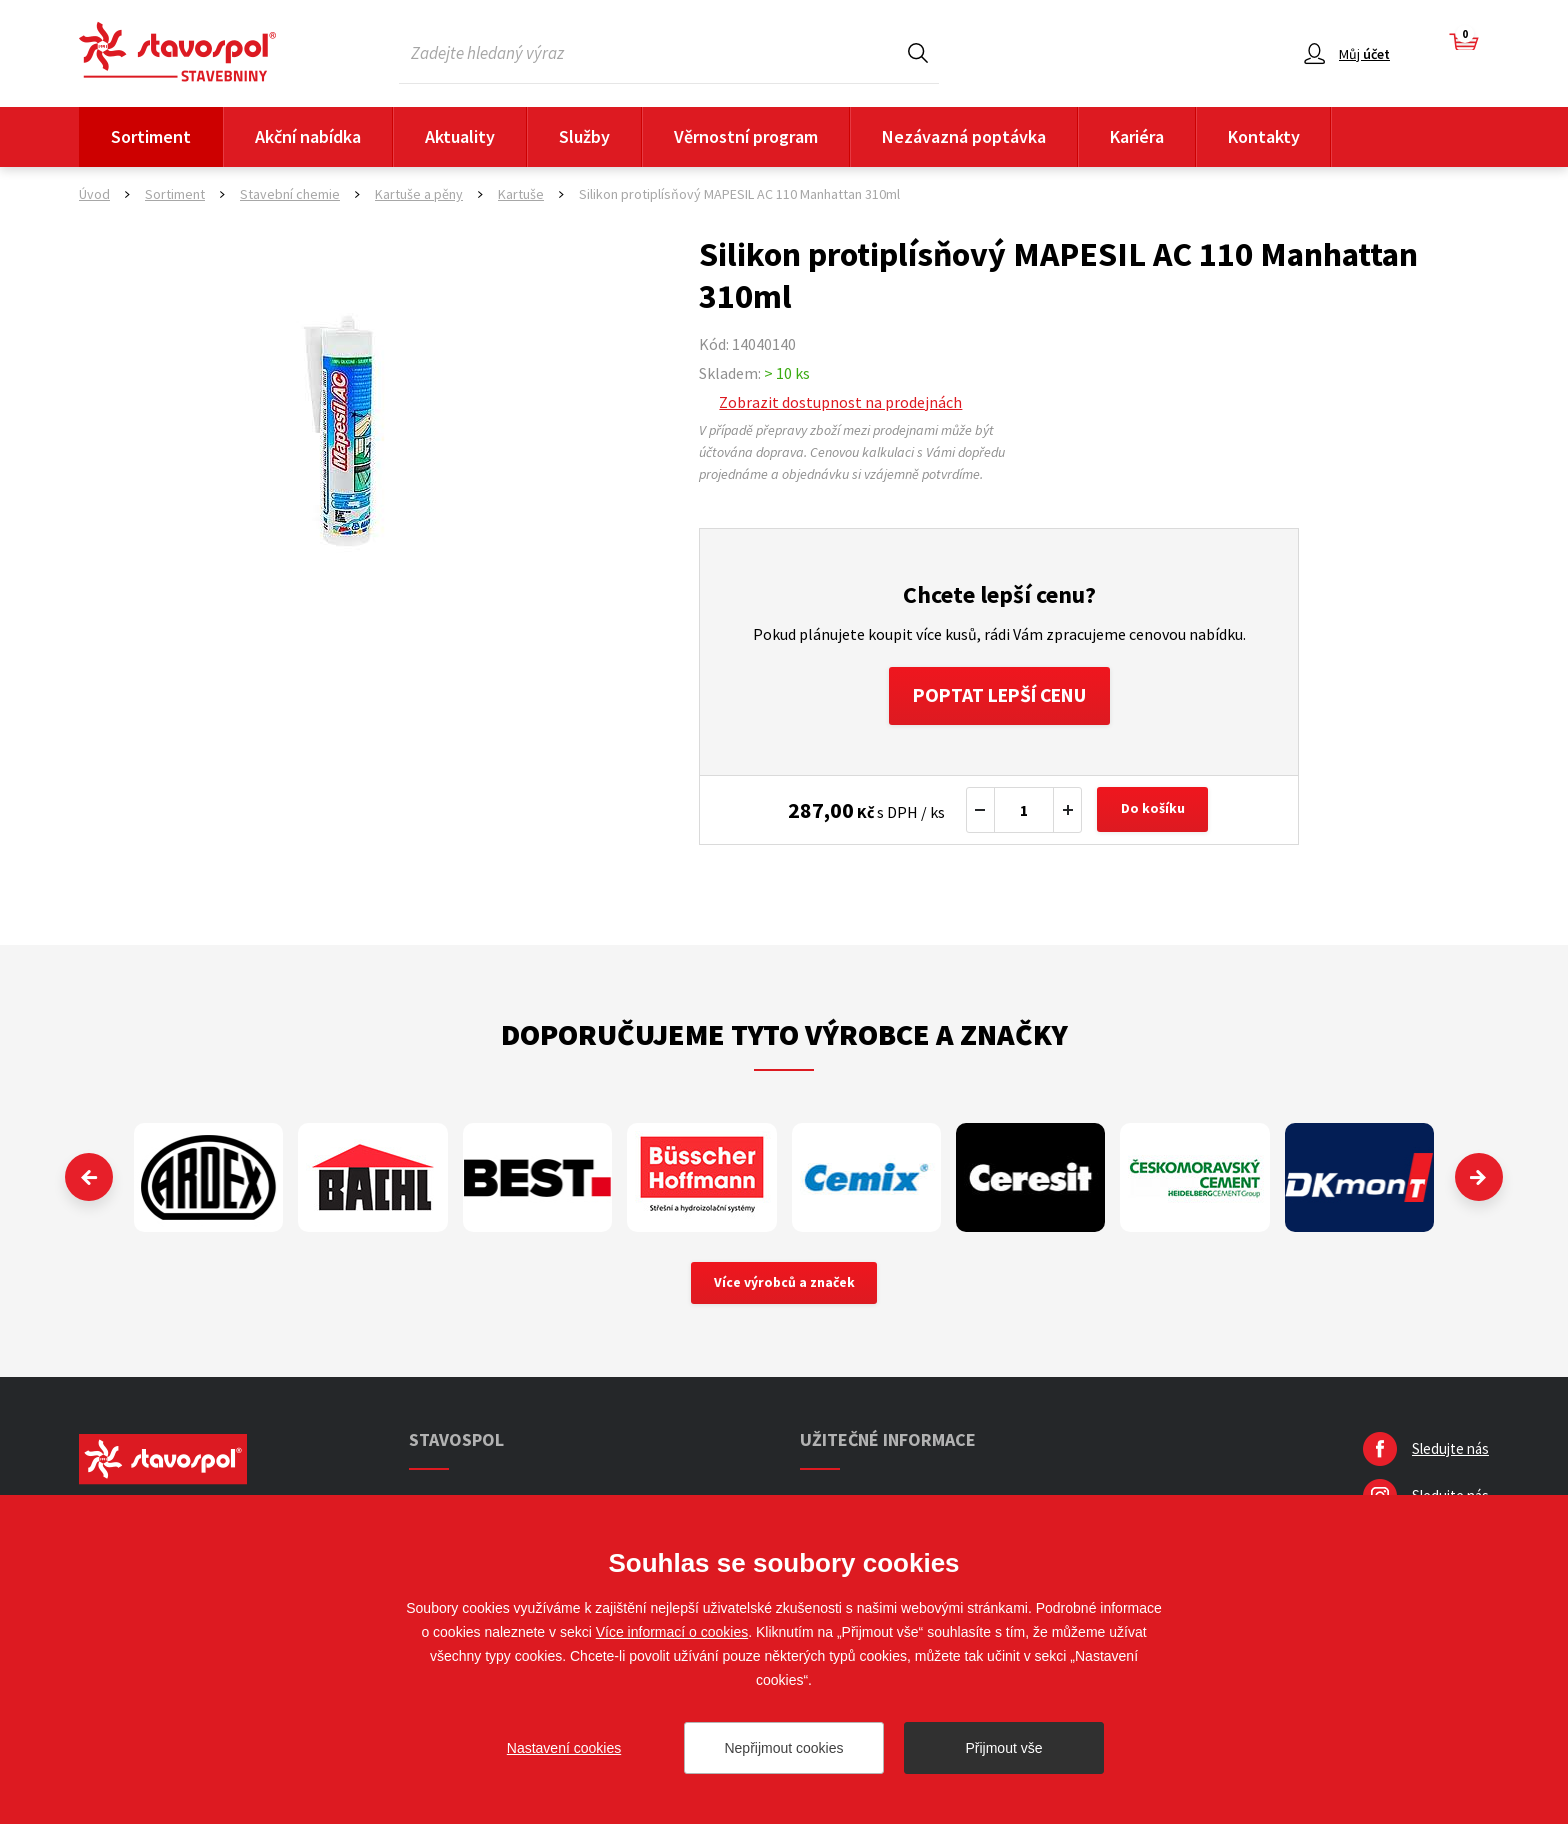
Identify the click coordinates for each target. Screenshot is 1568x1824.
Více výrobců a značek (784, 1286)
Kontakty (1264, 136)
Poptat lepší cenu (999, 696)
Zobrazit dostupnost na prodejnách (840, 402)
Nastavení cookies (564, 1748)
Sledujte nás (1450, 1452)
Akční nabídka (308, 136)
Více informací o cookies (672, 1632)
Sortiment (151, 136)
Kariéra (1137, 136)
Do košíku (1154, 812)
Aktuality (460, 136)
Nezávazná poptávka (964, 136)
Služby (584, 136)
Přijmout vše (1003, 1748)
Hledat (918, 52)
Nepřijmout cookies (783, 1748)
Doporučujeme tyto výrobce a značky (784, 1036)
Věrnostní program (746, 136)
